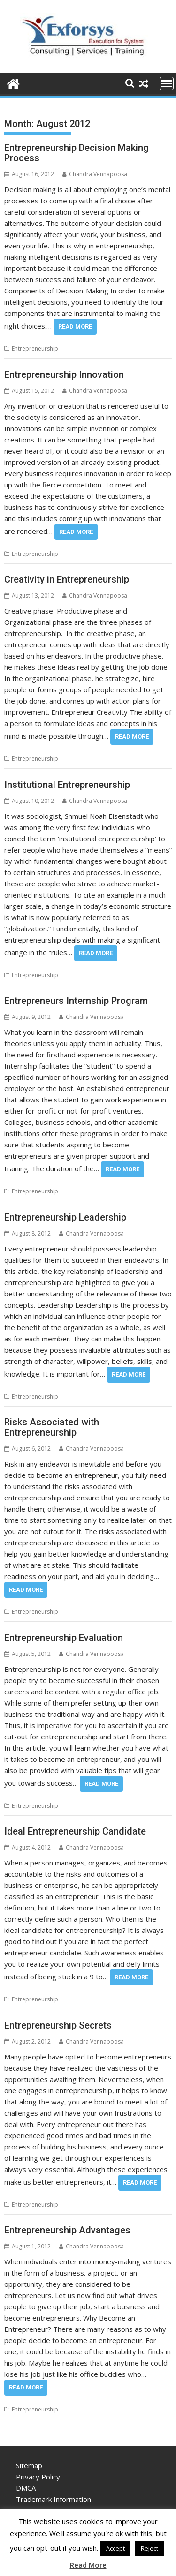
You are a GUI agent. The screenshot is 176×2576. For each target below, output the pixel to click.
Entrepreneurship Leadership (65, 1217)
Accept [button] (115, 2548)
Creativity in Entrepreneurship (66, 579)
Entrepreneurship (35, 348)
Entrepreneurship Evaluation (63, 1637)
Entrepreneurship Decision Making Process (76, 153)
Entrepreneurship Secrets (58, 2025)
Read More (75, 326)
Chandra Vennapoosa (94, 174)
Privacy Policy (38, 2476)
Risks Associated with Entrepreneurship (51, 1427)
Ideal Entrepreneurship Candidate (75, 1831)
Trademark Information (53, 2499)
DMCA (26, 2488)
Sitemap (29, 2465)
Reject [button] (149, 2548)
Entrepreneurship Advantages (67, 2230)
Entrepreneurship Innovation (64, 374)
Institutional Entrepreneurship (67, 784)
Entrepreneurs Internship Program (76, 1000)
